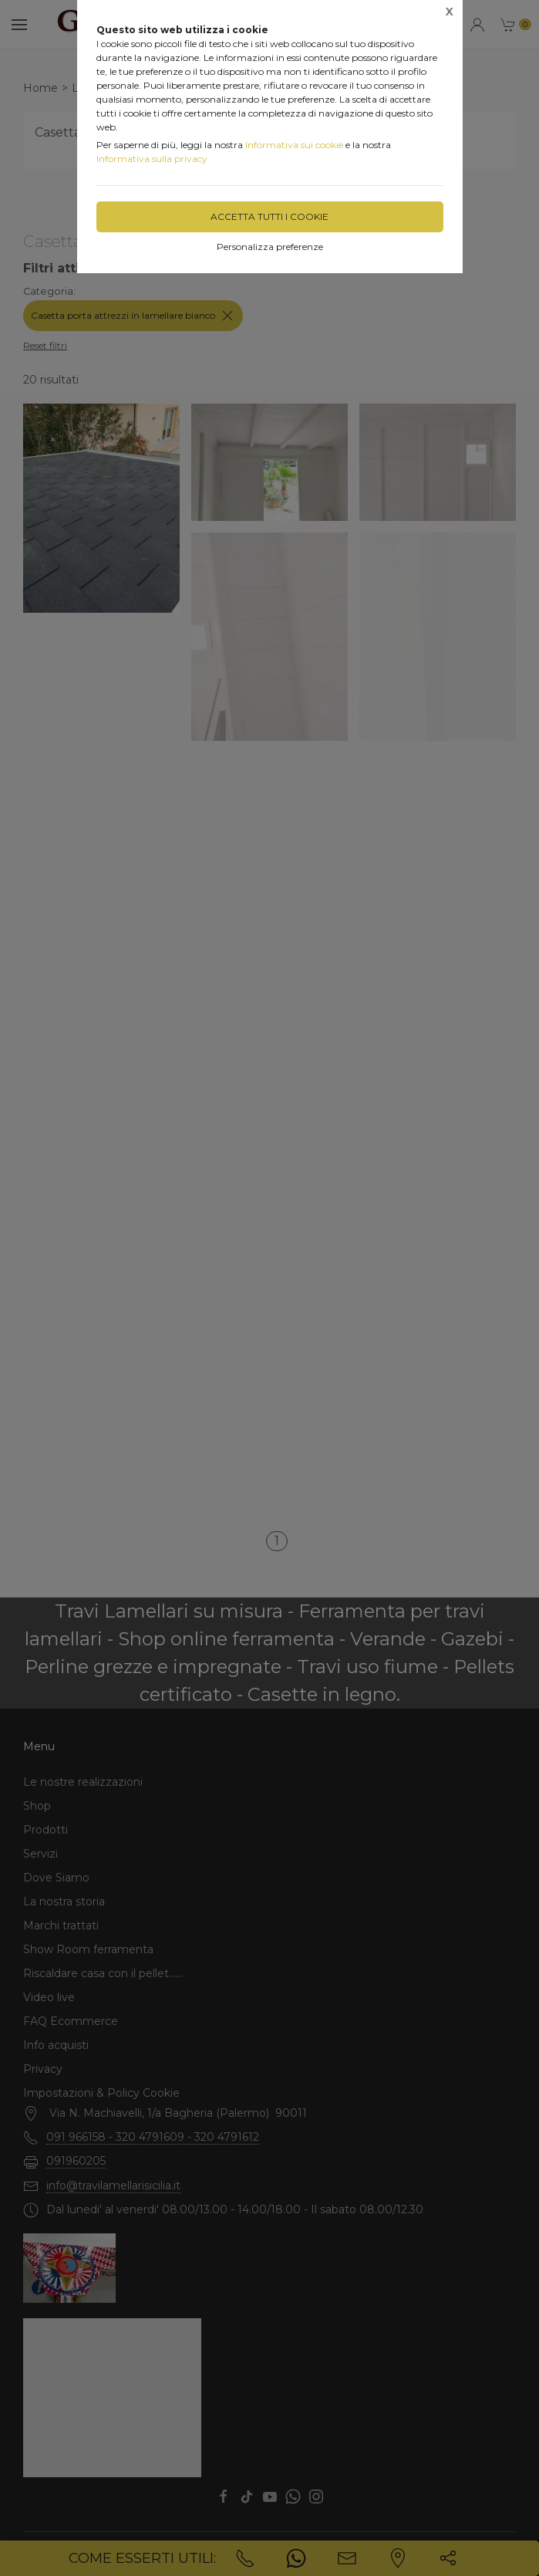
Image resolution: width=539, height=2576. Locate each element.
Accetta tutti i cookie (269, 216)
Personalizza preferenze (270, 246)
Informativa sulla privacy (151, 158)
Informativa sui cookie (294, 144)
